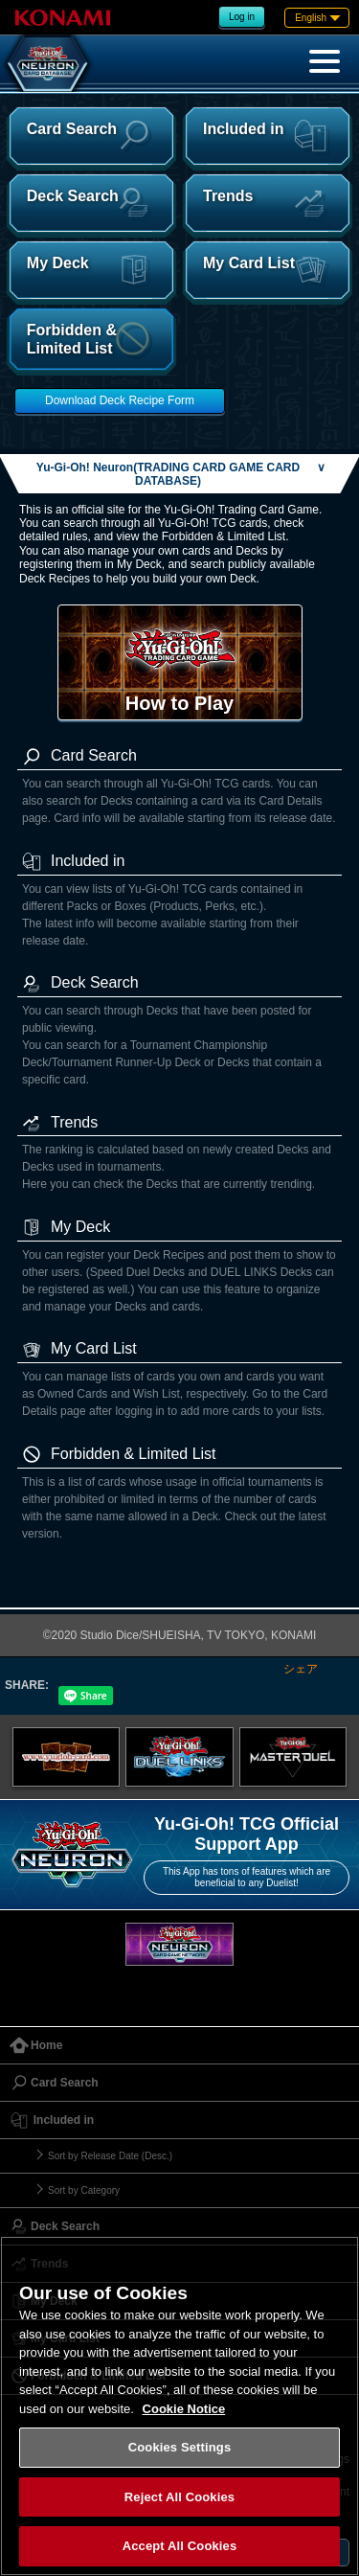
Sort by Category (84, 2190)
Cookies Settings (180, 2447)
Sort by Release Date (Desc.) (110, 2156)
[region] (179, 2406)
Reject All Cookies (179, 2497)
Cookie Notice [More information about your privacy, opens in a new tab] (184, 2409)
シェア (300, 1669)
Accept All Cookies (180, 2546)
